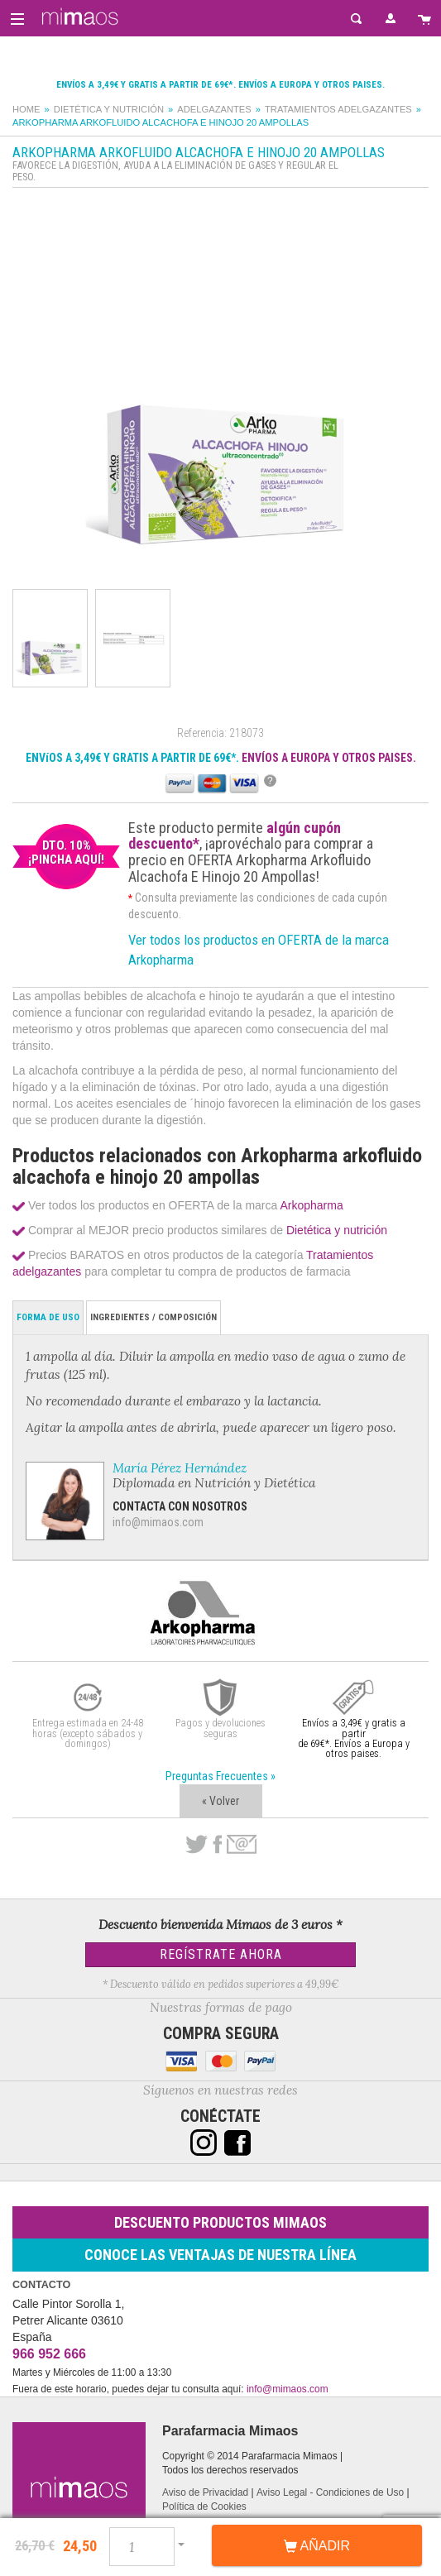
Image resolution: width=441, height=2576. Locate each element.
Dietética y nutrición (109, 109)
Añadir (317, 2546)
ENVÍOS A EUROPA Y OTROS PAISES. (329, 757)
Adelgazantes (214, 109)
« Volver (220, 1801)
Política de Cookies (204, 2506)
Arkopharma (311, 1205)
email (241, 1844)
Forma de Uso (48, 1317)
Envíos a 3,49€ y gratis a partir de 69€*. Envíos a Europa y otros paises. (220, 84)
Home (26, 109)
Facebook (217, 1845)
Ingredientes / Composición (153, 1317)
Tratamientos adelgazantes (338, 109)
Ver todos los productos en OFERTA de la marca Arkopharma (258, 949)
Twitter (196, 1845)
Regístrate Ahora (221, 1954)
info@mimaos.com (158, 1522)
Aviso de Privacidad (205, 2492)
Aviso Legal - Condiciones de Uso (330, 2492)
